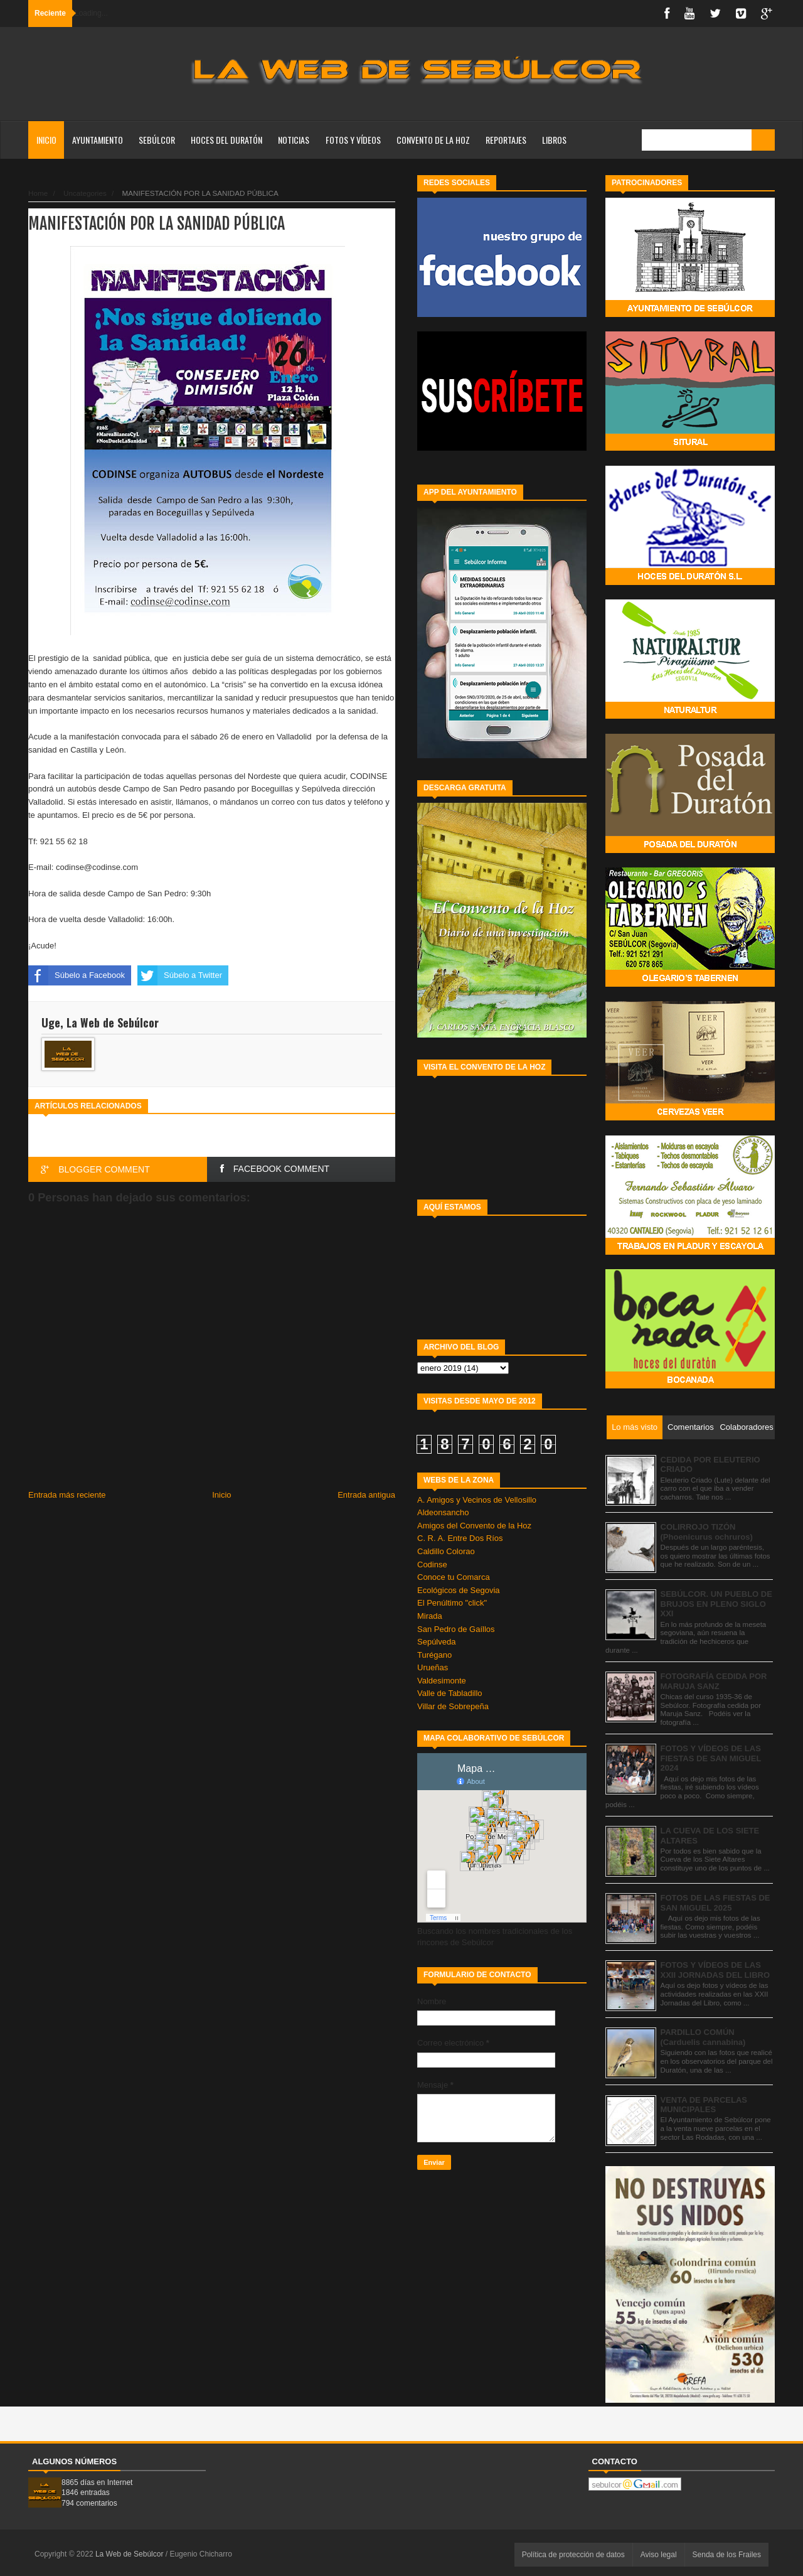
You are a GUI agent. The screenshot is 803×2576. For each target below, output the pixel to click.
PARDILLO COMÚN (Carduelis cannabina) (703, 2037)
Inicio (46, 139)
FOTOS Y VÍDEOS (353, 139)
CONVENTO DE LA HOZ (433, 139)
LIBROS (554, 139)
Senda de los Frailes (727, 2554)
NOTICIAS (293, 139)
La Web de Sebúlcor (130, 2554)
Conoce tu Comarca (453, 1577)
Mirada (429, 1616)
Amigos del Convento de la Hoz (474, 1525)
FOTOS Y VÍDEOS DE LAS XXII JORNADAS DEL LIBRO (715, 1970)
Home (38, 193)
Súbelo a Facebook (76, 975)
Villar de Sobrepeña (453, 1706)
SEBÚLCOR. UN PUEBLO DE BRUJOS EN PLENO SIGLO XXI (716, 1603)
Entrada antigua (366, 1495)
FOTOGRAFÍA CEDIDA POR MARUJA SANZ (714, 1681)
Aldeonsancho (443, 1512)
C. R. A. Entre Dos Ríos (460, 1538)
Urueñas (432, 1667)
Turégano (434, 1655)
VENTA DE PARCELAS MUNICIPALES (704, 2105)
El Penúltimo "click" (452, 1602)
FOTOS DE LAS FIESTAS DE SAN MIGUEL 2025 (715, 1903)
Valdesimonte (441, 1680)
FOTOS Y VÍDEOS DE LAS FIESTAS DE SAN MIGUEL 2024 (711, 1758)
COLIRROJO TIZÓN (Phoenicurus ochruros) (707, 1532)
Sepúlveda (436, 1641)
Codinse (432, 1564)
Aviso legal (659, 2554)
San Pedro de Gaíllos (456, 1629)
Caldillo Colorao (446, 1551)
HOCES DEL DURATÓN (226, 139)
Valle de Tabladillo (449, 1693)
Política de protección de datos (573, 2554)
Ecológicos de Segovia (458, 1590)
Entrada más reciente (67, 1495)
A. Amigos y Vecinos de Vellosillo (476, 1500)
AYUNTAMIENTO (97, 139)
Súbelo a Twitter (179, 975)
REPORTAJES (506, 139)
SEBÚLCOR (157, 139)
